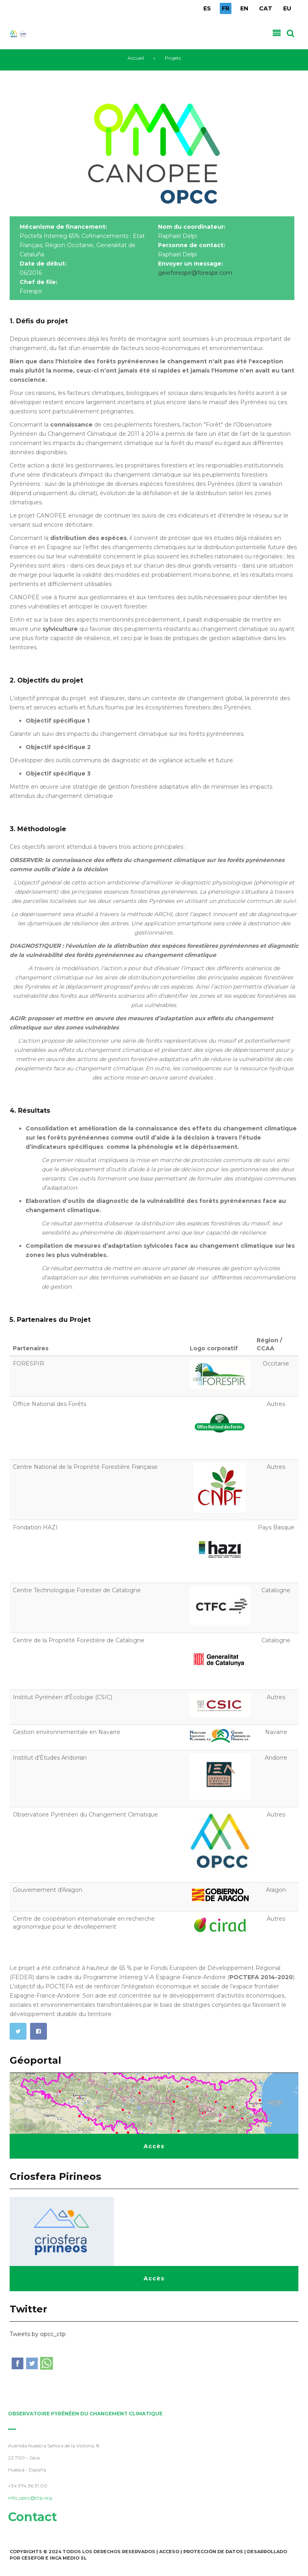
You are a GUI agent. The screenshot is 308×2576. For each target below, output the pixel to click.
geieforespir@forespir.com (195, 272)
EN (244, 8)
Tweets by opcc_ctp (38, 2334)
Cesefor (32, 2558)
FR (225, 8)
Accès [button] (154, 2146)
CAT (265, 8)
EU (287, 8)
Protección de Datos (213, 2551)
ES (207, 8)
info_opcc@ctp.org (27, 2498)
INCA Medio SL (68, 2558)
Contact (29, 2517)
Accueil (136, 58)
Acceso (169, 2551)
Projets (173, 58)
